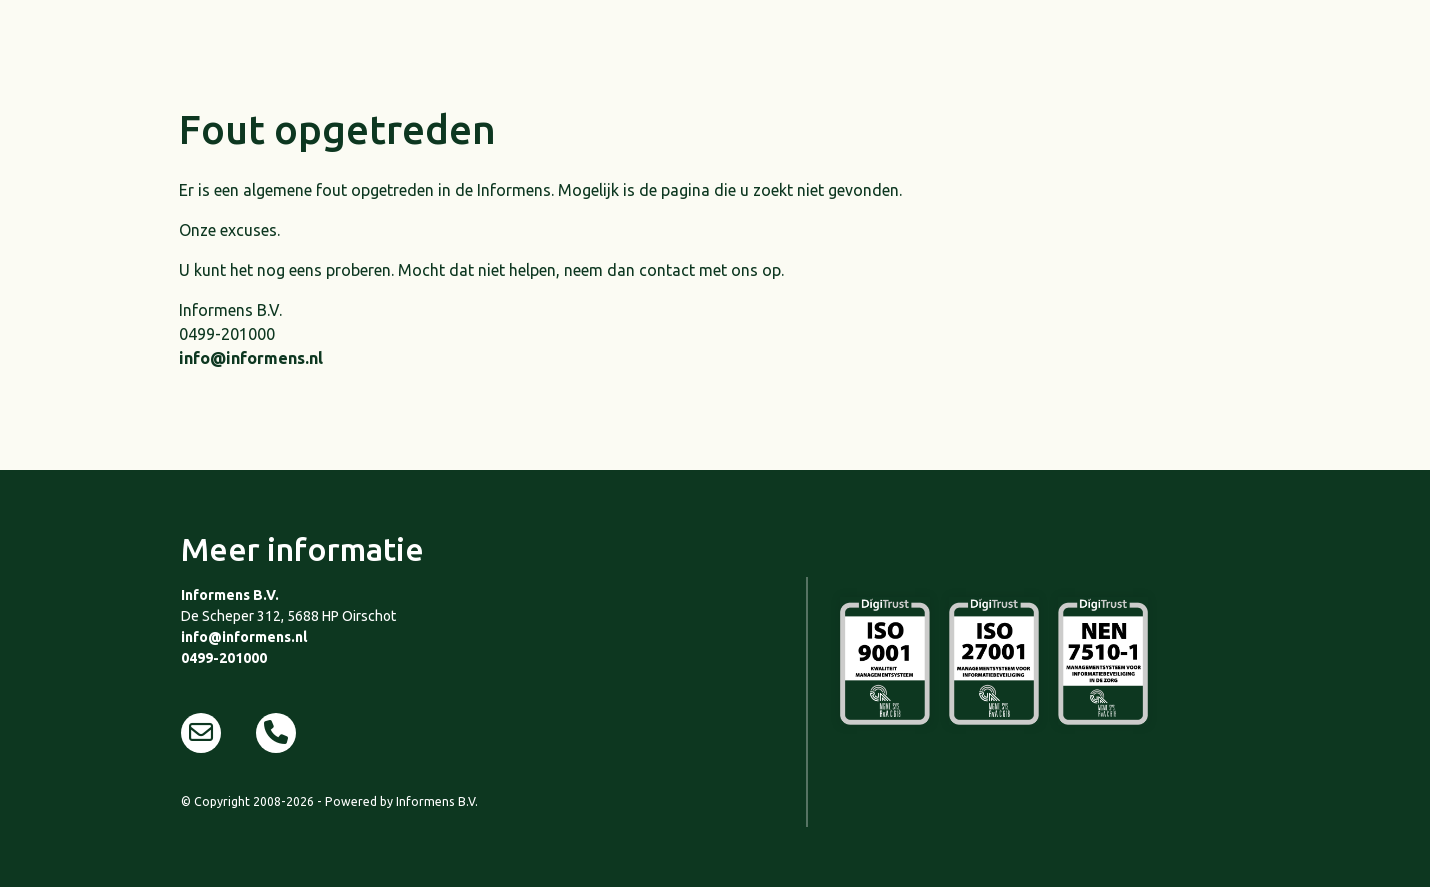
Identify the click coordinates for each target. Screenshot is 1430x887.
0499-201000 (224, 658)
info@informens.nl (251, 358)
